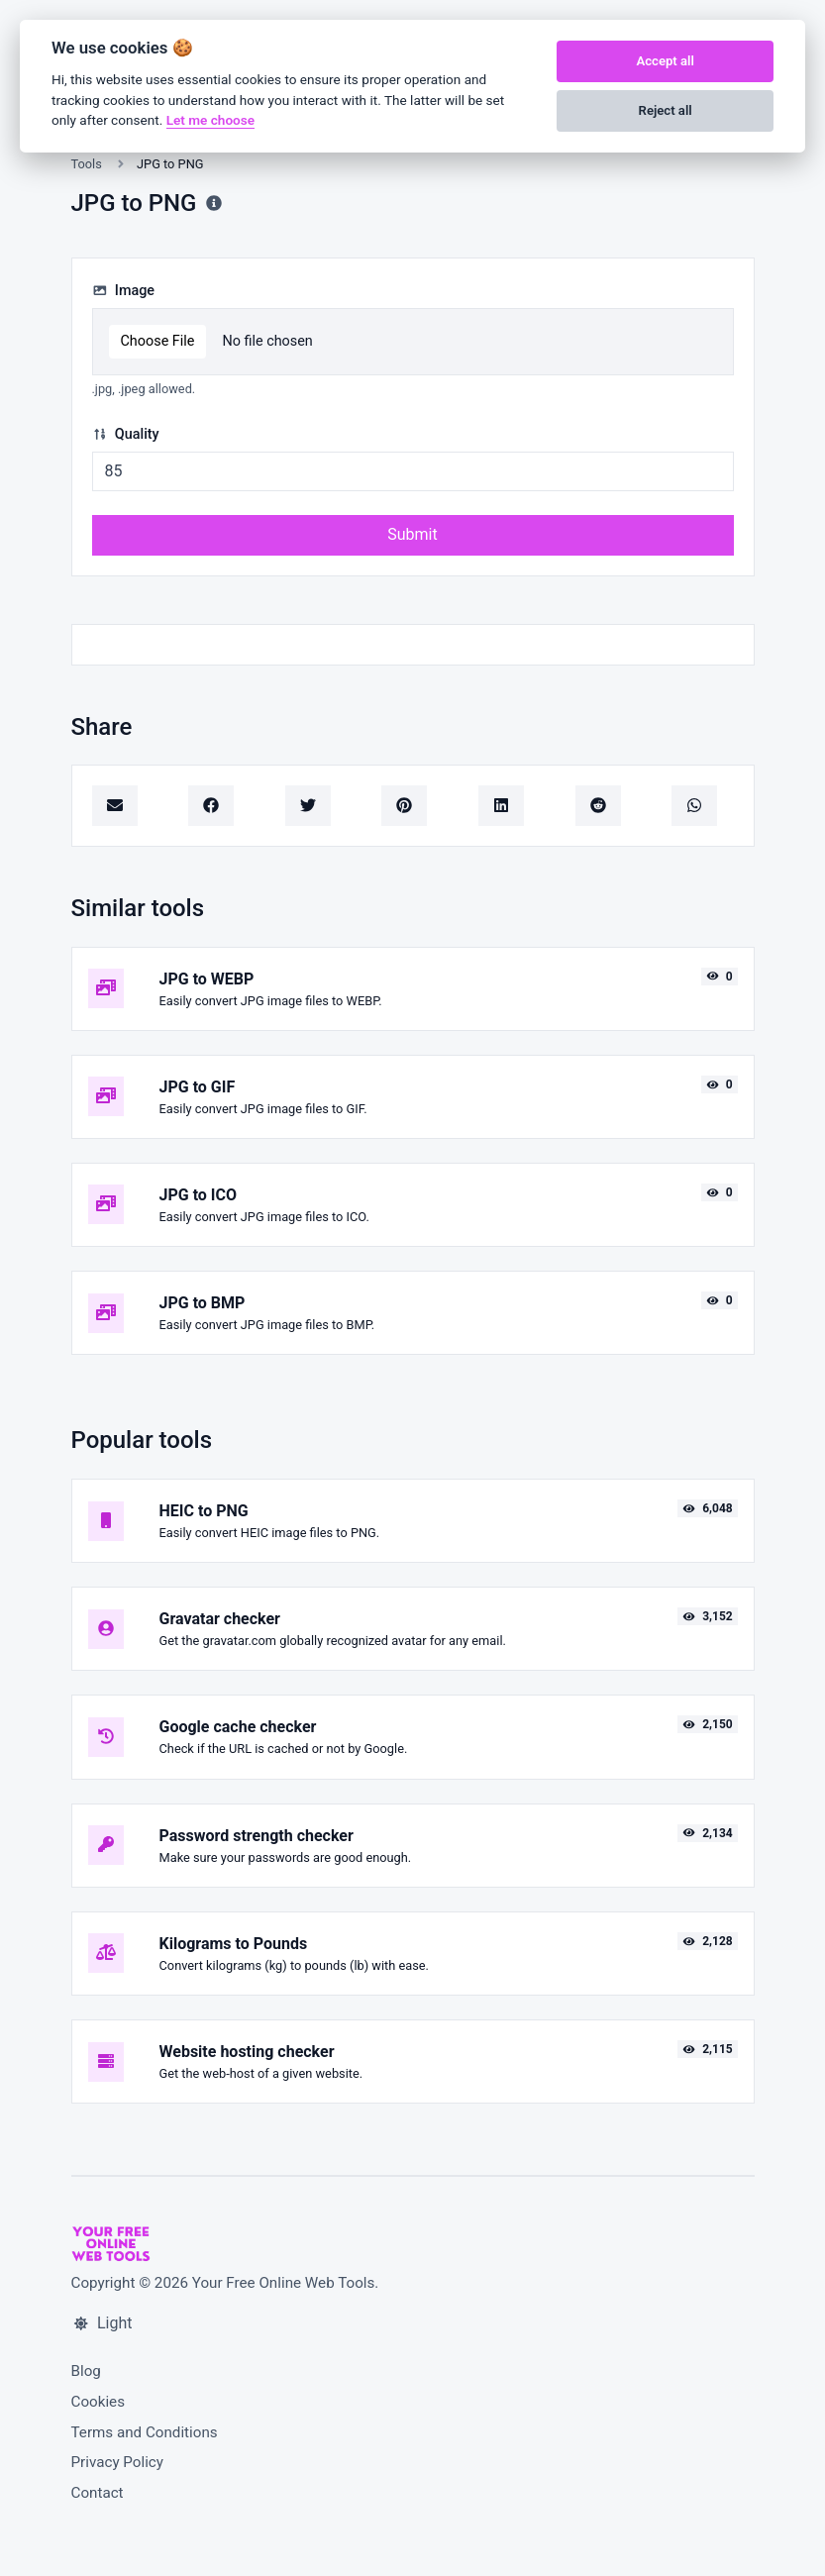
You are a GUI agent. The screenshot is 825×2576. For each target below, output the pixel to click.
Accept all (664, 60)
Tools (86, 163)
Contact (97, 2493)
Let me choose (210, 120)
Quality (125, 434)
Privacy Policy (117, 2462)
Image (123, 290)
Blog (86, 2371)
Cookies (98, 2402)
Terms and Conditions (144, 2432)
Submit (412, 534)
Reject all (665, 110)
